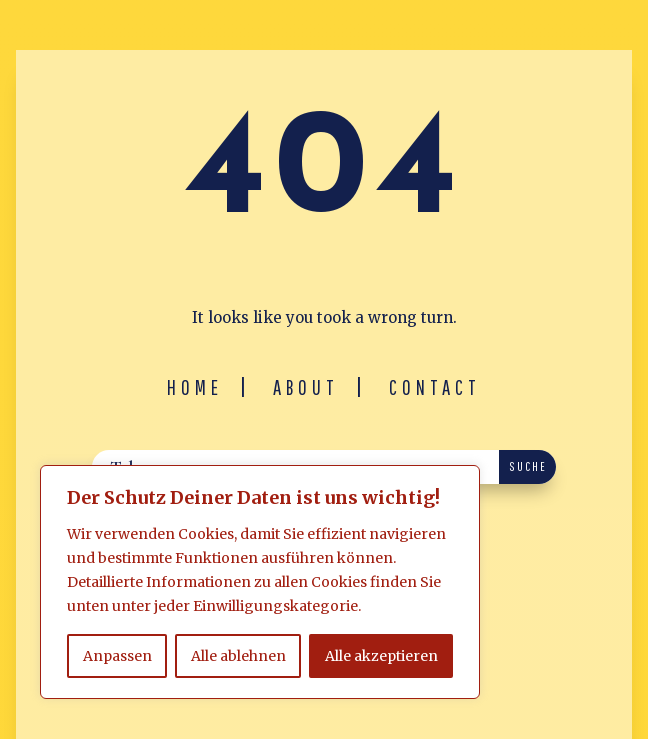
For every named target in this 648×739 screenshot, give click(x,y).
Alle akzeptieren (381, 656)
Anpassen (117, 656)
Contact (435, 387)
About (306, 387)
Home (195, 387)
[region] (260, 582)
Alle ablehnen (238, 656)
